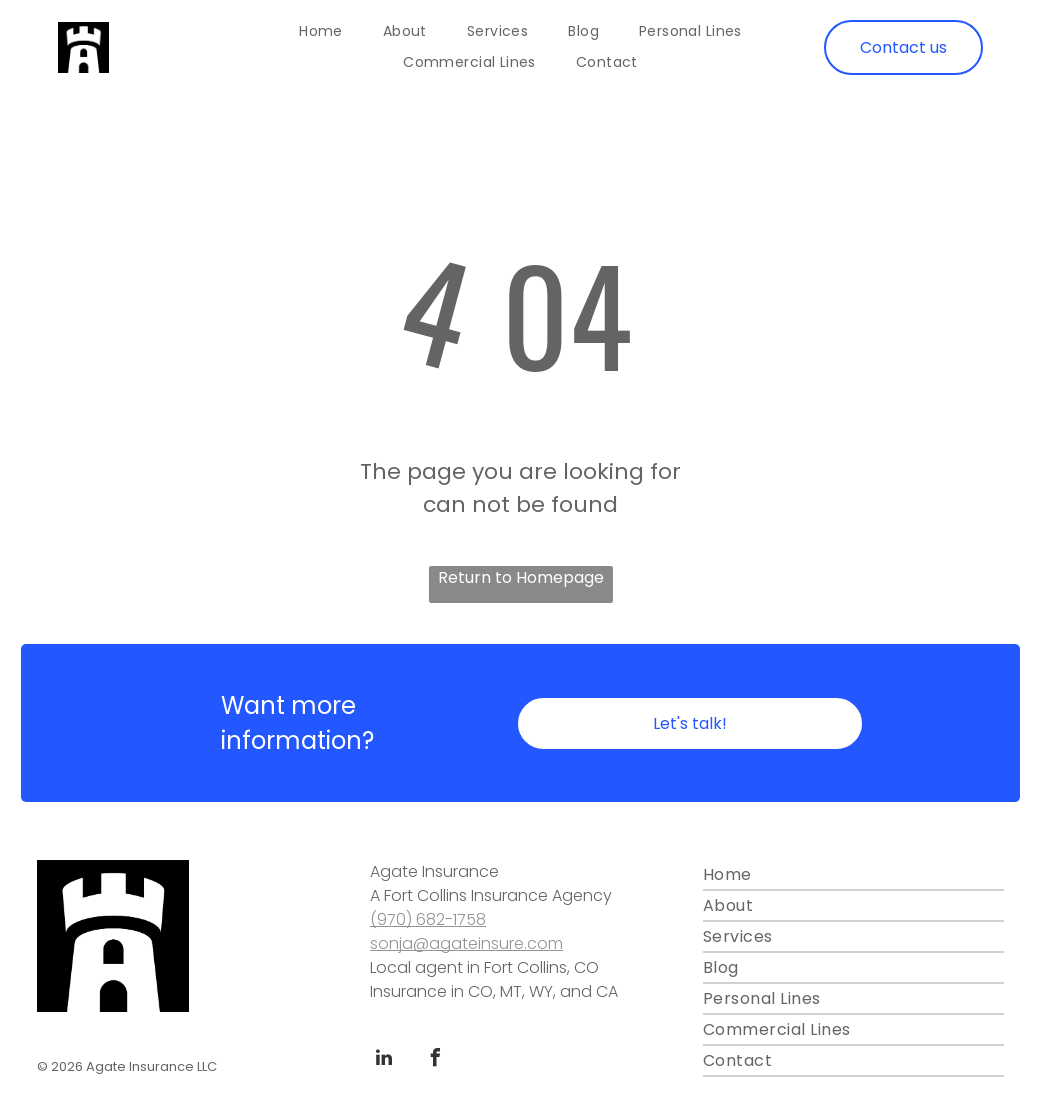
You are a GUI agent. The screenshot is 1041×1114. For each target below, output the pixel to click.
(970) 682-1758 (428, 919)
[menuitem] (321, 32)
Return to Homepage (521, 577)
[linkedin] (384, 1060)
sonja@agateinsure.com (466, 943)
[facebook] (436, 1060)
